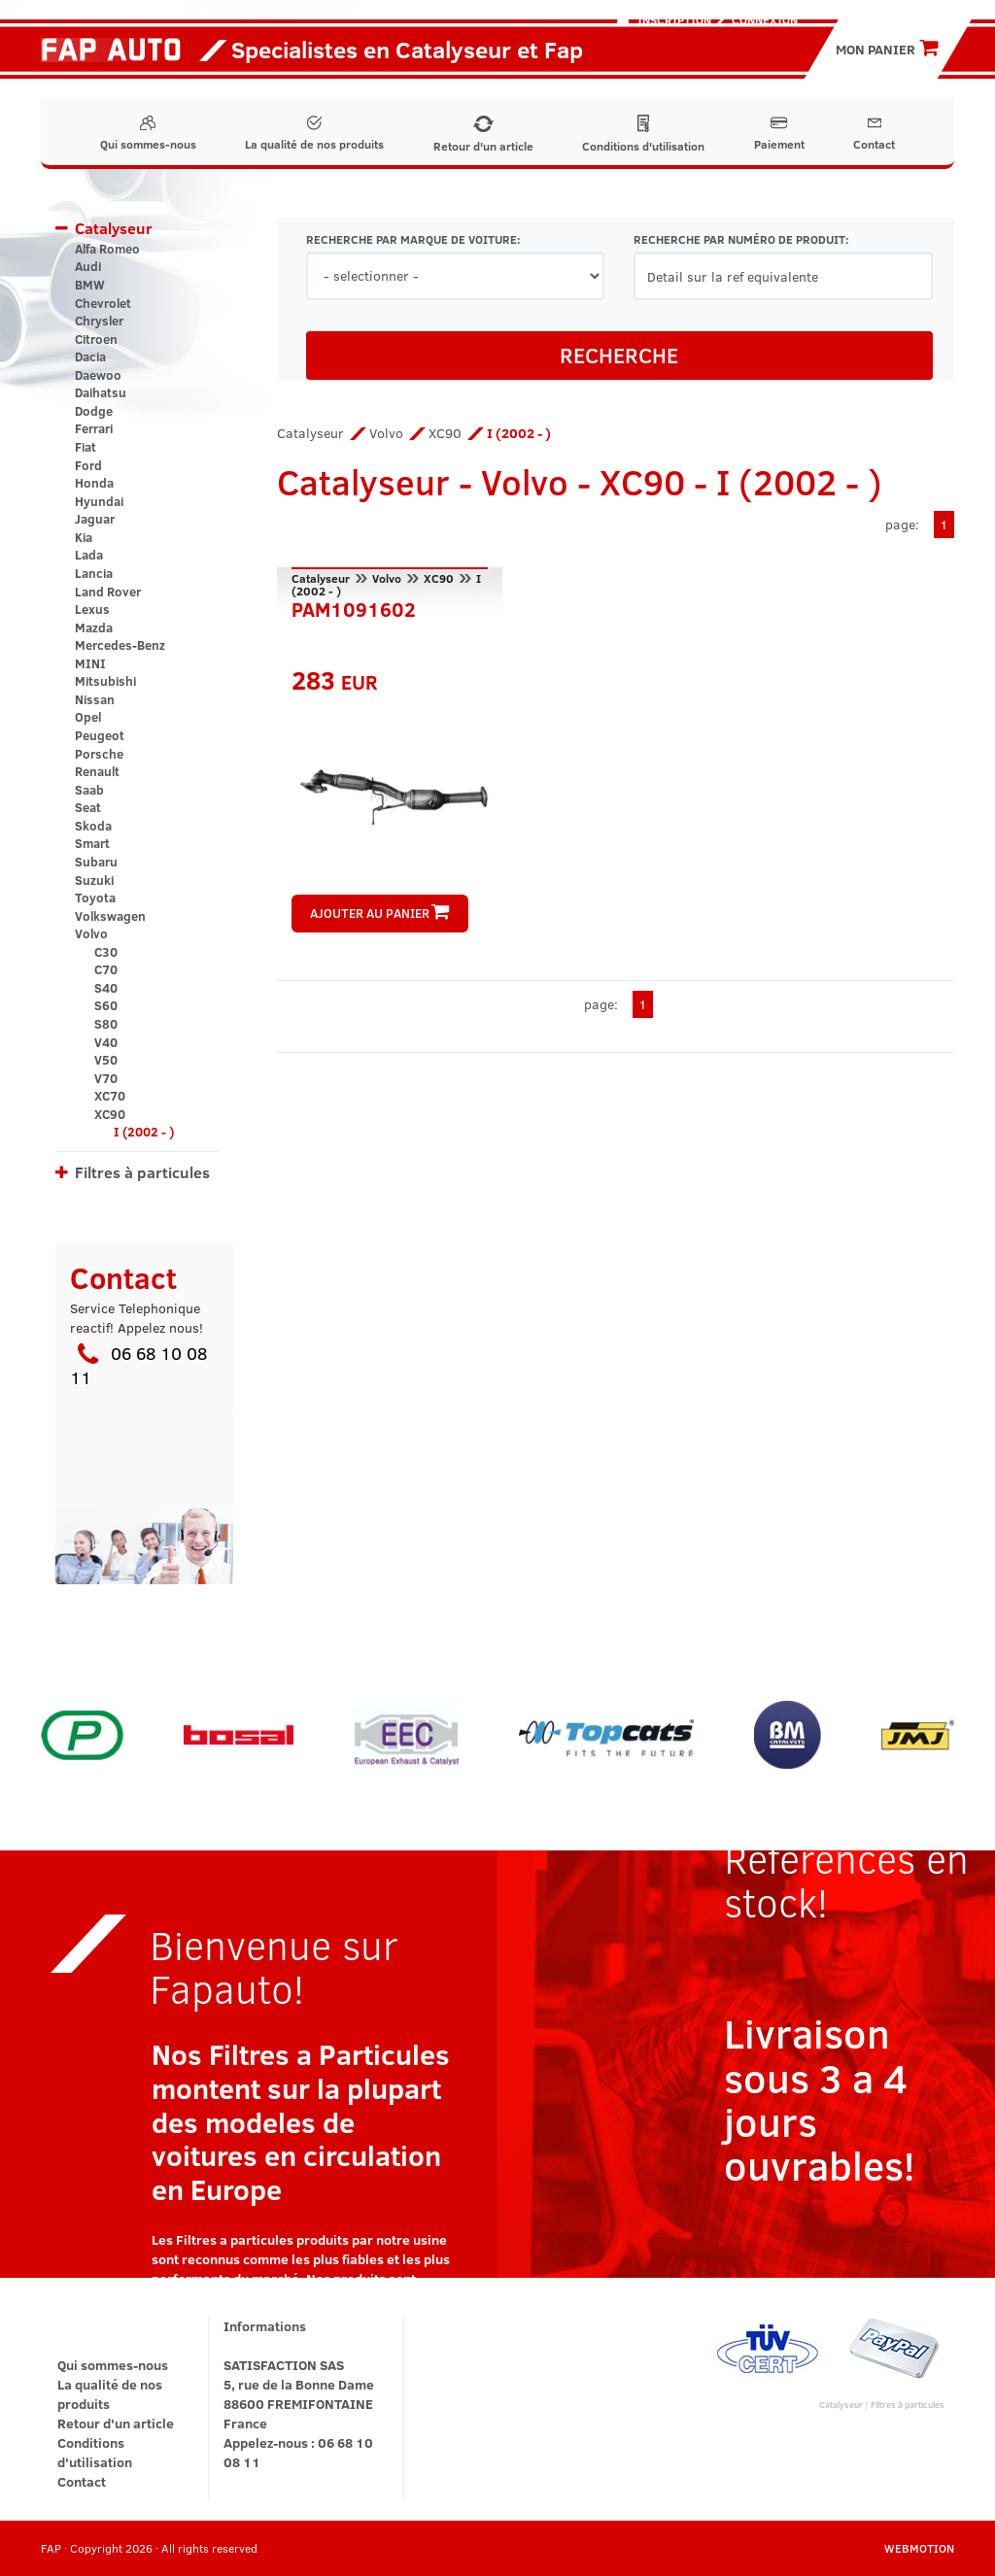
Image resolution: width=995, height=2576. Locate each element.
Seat (88, 807)
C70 (106, 969)
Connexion (765, 19)
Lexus (92, 609)
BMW (90, 284)
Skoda (93, 825)
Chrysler (99, 320)
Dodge (94, 411)
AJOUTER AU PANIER (379, 913)
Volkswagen (110, 916)
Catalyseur (114, 228)
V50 (106, 1059)
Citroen (96, 339)
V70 (106, 1078)
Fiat (85, 447)
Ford (88, 465)
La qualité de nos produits (314, 134)
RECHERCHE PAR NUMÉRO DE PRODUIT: (741, 239)
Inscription (674, 19)
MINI (90, 663)
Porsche (99, 754)
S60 (106, 1005)
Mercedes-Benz (120, 645)
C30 (106, 952)
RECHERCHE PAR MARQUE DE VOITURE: (413, 239)
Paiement (779, 134)
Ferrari (94, 428)
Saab (89, 789)
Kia (83, 537)
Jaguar (95, 518)
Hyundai (99, 501)
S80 (106, 1024)
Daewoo (98, 375)
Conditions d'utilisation (643, 134)
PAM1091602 (354, 607)
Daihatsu (100, 392)
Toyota (95, 897)
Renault (97, 771)
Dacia (90, 356)
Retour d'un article (483, 134)
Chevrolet (103, 303)
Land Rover (108, 591)
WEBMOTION (919, 2548)
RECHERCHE (619, 354)
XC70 (109, 1095)
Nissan (95, 699)
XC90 (109, 1114)
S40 (106, 988)
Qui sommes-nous (148, 134)
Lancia (94, 573)
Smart (92, 843)
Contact (874, 134)
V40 (106, 1042)
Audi (88, 266)
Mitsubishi (105, 681)
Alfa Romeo (107, 248)
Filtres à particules (142, 1172)
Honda (94, 482)
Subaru (96, 861)
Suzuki (94, 880)
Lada (89, 554)
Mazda (94, 627)
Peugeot (99, 735)
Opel (88, 717)
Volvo (91, 933)
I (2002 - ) (144, 1131)
